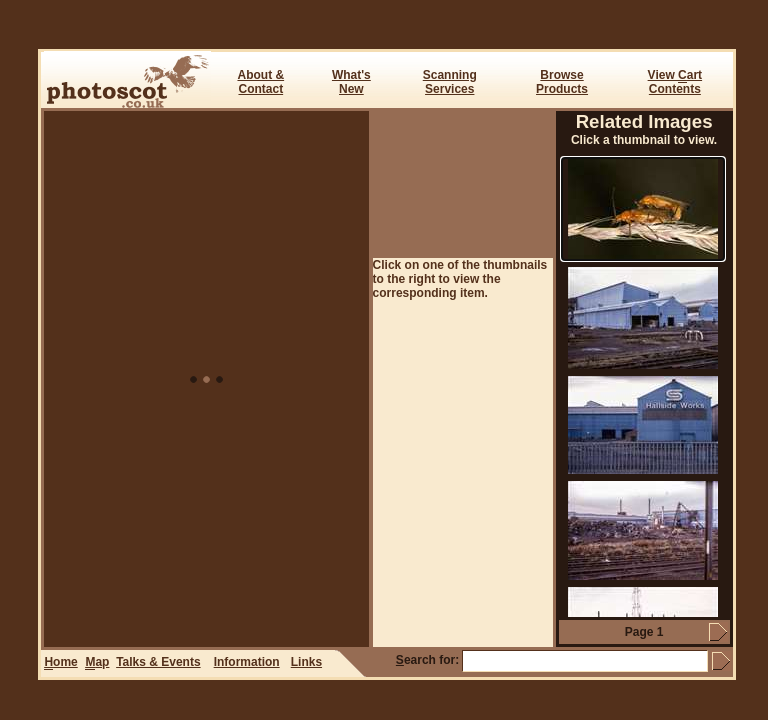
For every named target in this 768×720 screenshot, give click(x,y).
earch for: (427, 660)
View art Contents (675, 82)
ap (97, 662)
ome (60, 662)
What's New (351, 82)
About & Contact (260, 82)
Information (247, 662)
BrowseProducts (562, 82)
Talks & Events (158, 662)
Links (306, 662)
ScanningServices (450, 82)
